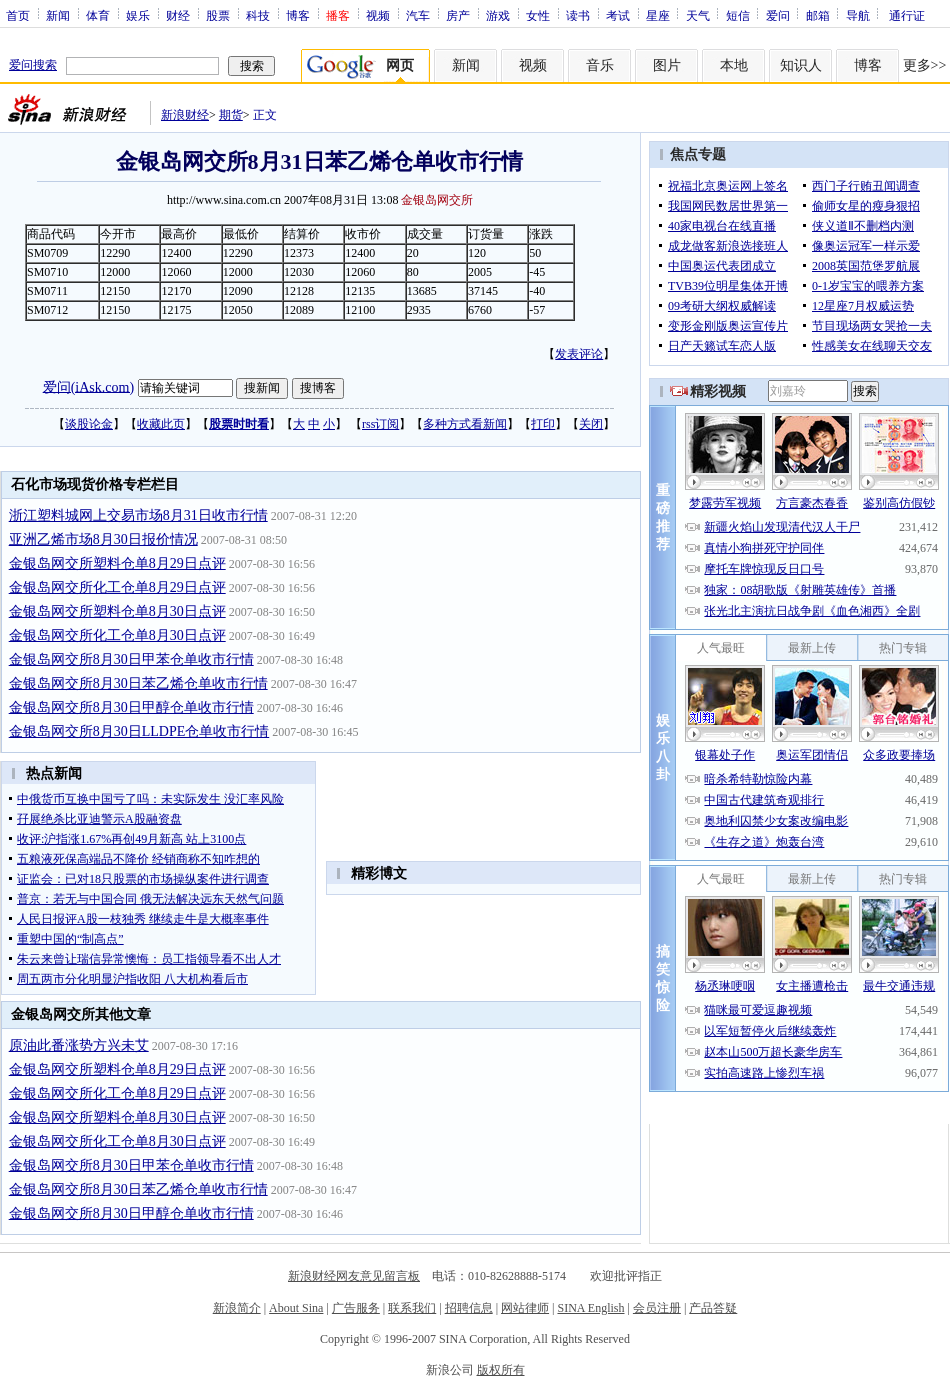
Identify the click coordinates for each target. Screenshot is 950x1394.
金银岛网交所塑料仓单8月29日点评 (117, 563)
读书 (578, 15)
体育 (98, 15)
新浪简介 (237, 1308)
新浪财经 (185, 115)
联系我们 (412, 1308)
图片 (667, 65)
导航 (858, 15)
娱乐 (138, 15)
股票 (218, 15)
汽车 (418, 15)
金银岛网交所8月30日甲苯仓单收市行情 (131, 659)
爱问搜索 (33, 65)
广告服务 (356, 1308)
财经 (178, 15)
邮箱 (818, 15)
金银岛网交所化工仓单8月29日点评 (117, 587)
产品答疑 (713, 1308)
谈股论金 (89, 424)
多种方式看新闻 (465, 424)
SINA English (590, 1308)
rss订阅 (380, 424)
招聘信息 (469, 1308)
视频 (378, 15)
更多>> (925, 65)
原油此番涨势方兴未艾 (79, 1045)
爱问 (778, 15)
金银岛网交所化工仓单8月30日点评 (117, 635)
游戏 (498, 15)
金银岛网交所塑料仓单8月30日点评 (117, 611)
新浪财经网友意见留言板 (354, 1276)
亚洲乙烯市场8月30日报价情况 (103, 539)
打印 (543, 424)
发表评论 (579, 354)
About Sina (296, 1308)
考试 (618, 15)
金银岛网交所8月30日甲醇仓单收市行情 (131, 707)
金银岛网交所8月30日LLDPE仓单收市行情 (139, 731)
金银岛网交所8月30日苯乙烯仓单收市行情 (138, 683)
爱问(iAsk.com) (88, 386)
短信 (738, 15)
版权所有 (501, 1370)
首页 (18, 15)
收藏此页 (161, 424)
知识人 (801, 65)
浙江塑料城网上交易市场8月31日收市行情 (138, 515)
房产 (458, 15)
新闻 (58, 15)
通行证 (907, 15)
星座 (658, 15)
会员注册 (657, 1308)
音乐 (600, 65)
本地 (734, 65)
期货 (231, 115)
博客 (298, 15)
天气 (698, 15)
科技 (258, 15)
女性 (538, 15)
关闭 (591, 424)
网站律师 (525, 1308)
